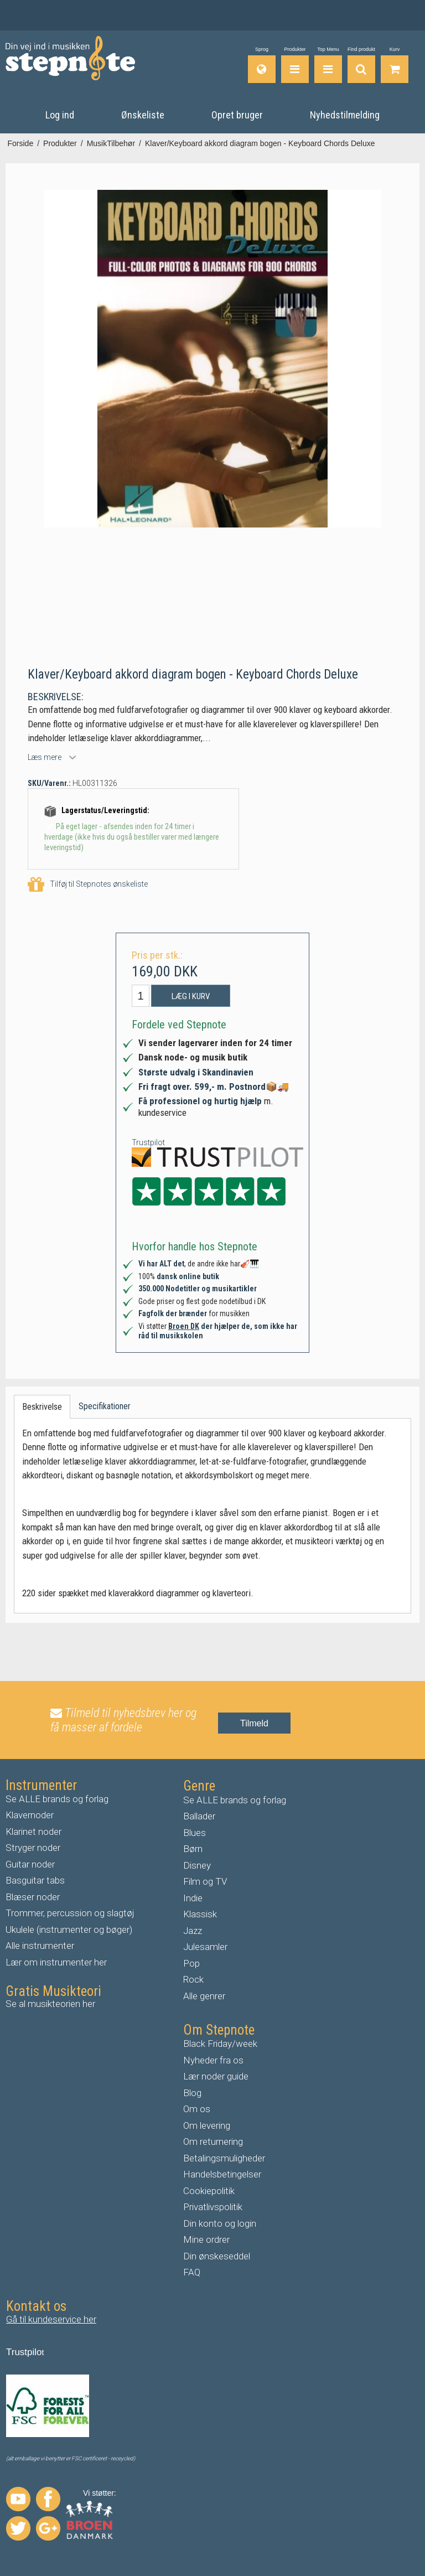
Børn (193, 1848)
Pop (191, 1962)
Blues (194, 1832)
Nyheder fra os (213, 2059)
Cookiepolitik (209, 2190)
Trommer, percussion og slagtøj (70, 1912)
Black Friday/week (220, 2043)
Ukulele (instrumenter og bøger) (69, 1928)
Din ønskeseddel (216, 2255)
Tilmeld (254, 1722)
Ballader (199, 1815)
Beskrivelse (42, 1406)
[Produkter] (295, 65)
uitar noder (33, 1863)
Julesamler (205, 1946)
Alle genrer (204, 1995)
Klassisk (200, 1913)
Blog (192, 2092)
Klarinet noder (33, 1831)
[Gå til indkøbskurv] (394, 65)
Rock (193, 1978)
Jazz (192, 1930)
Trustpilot (148, 1141)
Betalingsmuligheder (224, 2157)
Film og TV (205, 1880)
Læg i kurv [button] (191, 996)
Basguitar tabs (35, 1879)
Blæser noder (33, 1896)
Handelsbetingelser (222, 2173)
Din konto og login (219, 2222)
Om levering (206, 2124)
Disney (197, 1864)
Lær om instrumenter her (56, 1961)
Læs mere (44, 756)
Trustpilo (24, 2351)
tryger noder (36, 1847)
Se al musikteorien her (50, 2003)
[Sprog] (262, 65)
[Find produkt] (361, 65)
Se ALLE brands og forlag (57, 1798)
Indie (193, 1897)
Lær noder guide (215, 2075)
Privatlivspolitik (212, 2206)
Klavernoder (30, 1814)
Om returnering (213, 2140)
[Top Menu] (328, 65)
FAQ (191, 2271)
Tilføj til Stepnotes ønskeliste (88, 883)
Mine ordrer (206, 2238)
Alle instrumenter (40, 1945)
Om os (196, 2108)
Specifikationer (105, 1405)
